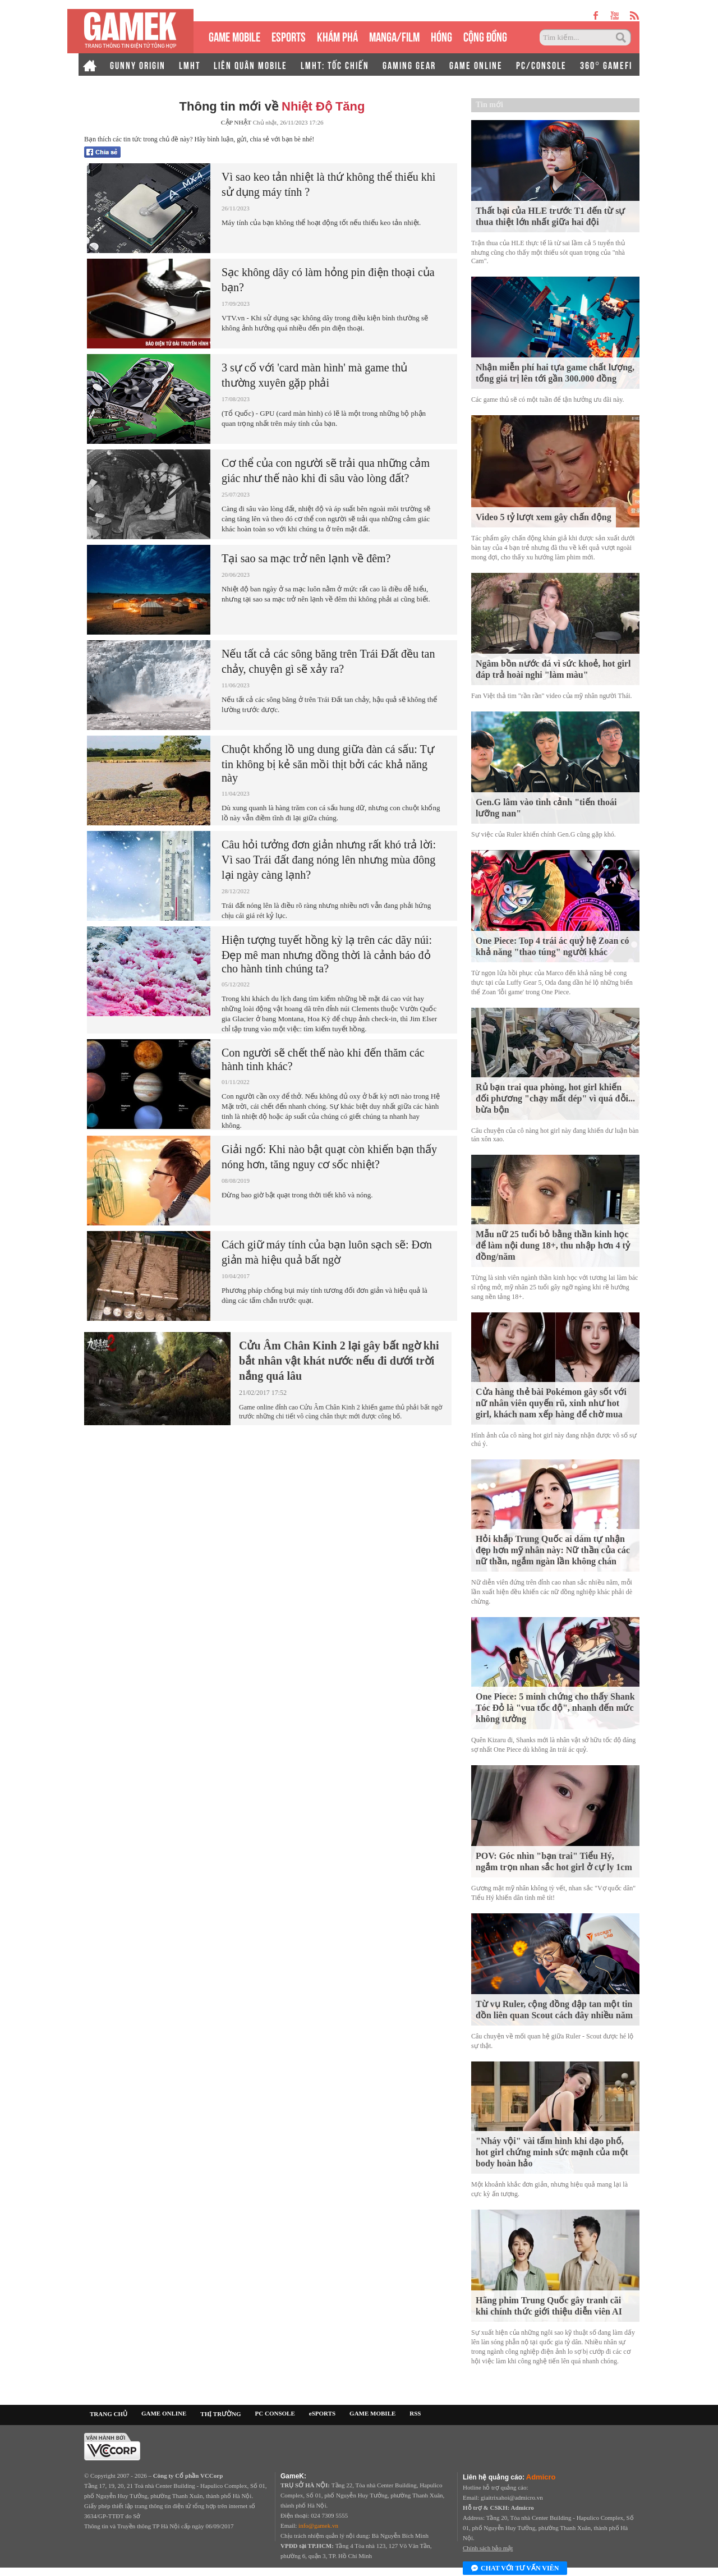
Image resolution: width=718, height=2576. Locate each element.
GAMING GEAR (409, 64)
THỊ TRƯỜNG (220, 2413)
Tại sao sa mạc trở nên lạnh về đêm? (306, 558)
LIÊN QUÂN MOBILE (250, 64)
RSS (415, 2413)
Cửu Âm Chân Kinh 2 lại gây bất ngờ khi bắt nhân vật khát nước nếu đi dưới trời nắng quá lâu (339, 1360)
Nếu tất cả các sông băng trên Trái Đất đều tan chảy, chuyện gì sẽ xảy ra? (328, 661)
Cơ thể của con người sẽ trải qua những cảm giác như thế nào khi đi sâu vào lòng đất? (326, 470)
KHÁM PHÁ (337, 35)
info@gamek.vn (318, 2525)
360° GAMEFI (606, 64)
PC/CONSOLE (541, 64)
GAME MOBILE (234, 35)
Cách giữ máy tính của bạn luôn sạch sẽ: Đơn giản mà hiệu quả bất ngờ (327, 1252)
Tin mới (489, 104)
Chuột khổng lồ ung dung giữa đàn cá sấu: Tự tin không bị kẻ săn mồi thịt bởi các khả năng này (328, 763)
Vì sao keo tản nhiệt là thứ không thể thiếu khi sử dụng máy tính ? (328, 184)
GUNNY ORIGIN (137, 64)
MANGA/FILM (394, 35)
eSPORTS (288, 35)
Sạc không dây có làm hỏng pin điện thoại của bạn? (328, 279)
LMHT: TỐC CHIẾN (335, 64)
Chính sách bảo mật (488, 2548)
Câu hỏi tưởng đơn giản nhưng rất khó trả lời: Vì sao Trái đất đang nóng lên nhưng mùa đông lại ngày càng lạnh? (329, 859)
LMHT (189, 64)
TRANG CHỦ (108, 2413)
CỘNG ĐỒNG (485, 35)
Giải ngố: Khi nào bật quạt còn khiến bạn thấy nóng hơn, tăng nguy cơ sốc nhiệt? (329, 1156)
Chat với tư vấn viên (515, 2569)
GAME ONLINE (476, 64)
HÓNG (441, 35)
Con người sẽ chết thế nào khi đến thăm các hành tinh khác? (323, 1059)
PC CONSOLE (275, 2413)
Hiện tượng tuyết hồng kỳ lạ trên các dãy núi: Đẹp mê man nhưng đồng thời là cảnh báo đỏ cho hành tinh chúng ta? (327, 954)
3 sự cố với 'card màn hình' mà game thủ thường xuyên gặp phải (314, 375)
